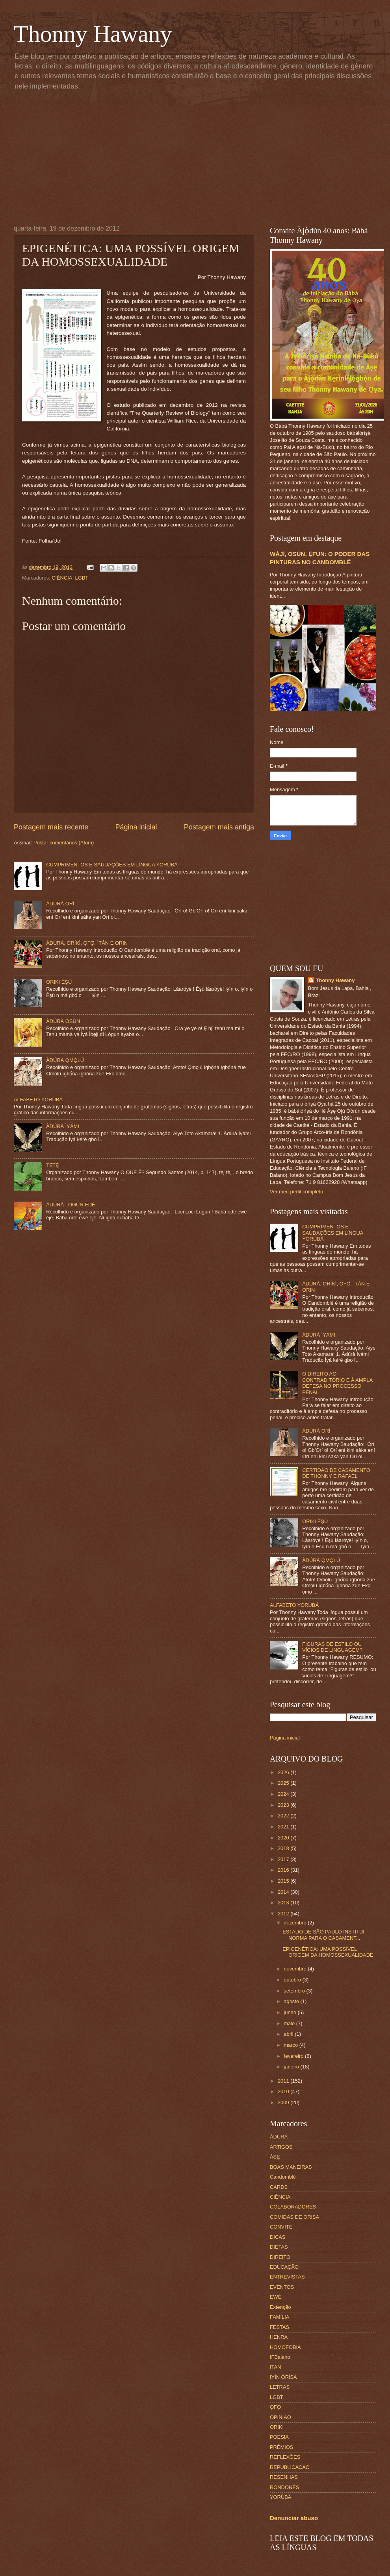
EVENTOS (282, 2287)
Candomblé (283, 2177)
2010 (284, 2091)
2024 (284, 1794)
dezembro (296, 1923)
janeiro (292, 2067)
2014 (284, 1892)
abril (289, 2034)
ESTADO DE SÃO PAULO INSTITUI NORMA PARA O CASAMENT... (323, 1935)
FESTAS (279, 2327)
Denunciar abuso (294, 2518)
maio (290, 2023)
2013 (284, 1903)
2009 (284, 2102)
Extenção (280, 2307)
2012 (284, 1914)
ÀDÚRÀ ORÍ (60, 904)
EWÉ (275, 2297)
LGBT (82, 578)
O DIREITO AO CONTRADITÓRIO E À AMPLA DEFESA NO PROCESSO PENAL (337, 1383)
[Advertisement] (202, 156)
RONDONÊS (284, 2487)
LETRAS (280, 2387)
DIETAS (279, 2247)
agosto (292, 2001)
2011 (284, 2081)
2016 (284, 1870)
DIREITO (280, 2257)
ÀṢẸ (275, 2157)
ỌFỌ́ (275, 2407)
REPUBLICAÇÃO (290, 2467)
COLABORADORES (293, 2207)
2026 (284, 1772)
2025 (284, 1783)
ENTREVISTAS (287, 2277)
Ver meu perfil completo (296, 1192)
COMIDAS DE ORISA (294, 2217)
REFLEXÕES (285, 2457)
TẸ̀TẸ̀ (52, 1165)
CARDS (279, 2187)
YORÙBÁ (280, 2497)
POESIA (279, 2437)
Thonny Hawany (93, 34)
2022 (284, 1816)
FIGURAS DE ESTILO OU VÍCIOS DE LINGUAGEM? (332, 1647)
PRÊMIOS (281, 2447)
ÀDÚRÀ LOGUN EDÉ (70, 1205)
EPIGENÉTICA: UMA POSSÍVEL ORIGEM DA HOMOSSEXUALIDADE (327, 1952)
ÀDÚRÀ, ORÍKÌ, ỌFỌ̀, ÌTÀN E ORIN (87, 943)
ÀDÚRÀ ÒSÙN (63, 1021)
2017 (284, 1859)
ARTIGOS (281, 2147)
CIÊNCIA (62, 578)
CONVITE (281, 2227)
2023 (284, 1805)
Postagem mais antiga (219, 827)
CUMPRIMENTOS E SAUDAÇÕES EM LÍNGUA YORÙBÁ (112, 865)
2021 (284, 1827)
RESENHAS (284, 2477)
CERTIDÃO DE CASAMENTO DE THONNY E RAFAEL (336, 1473)
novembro (296, 1969)
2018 (284, 1848)
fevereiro (294, 2056)
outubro (293, 1980)
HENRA (279, 2337)
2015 (284, 1881)
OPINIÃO (280, 2417)
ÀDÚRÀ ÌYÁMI (62, 1126)
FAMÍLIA (279, 2317)
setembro (295, 1991)
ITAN (275, 2367)
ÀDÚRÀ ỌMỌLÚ (65, 1060)
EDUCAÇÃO (284, 2267)
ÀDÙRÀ (279, 2137)
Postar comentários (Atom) (63, 843)
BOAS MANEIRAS (291, 2167)
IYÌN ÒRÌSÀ (283, 2377)
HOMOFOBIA (285, 2347)
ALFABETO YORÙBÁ (38, 1099)
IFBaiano (280, 2357)
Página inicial (136, 827)
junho (290, 2012)
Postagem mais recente (51, 827)
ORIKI (277, 2427)
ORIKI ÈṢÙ (59, 982)
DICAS (277, 2237)
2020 (284, 1838)
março (291, 2045)
